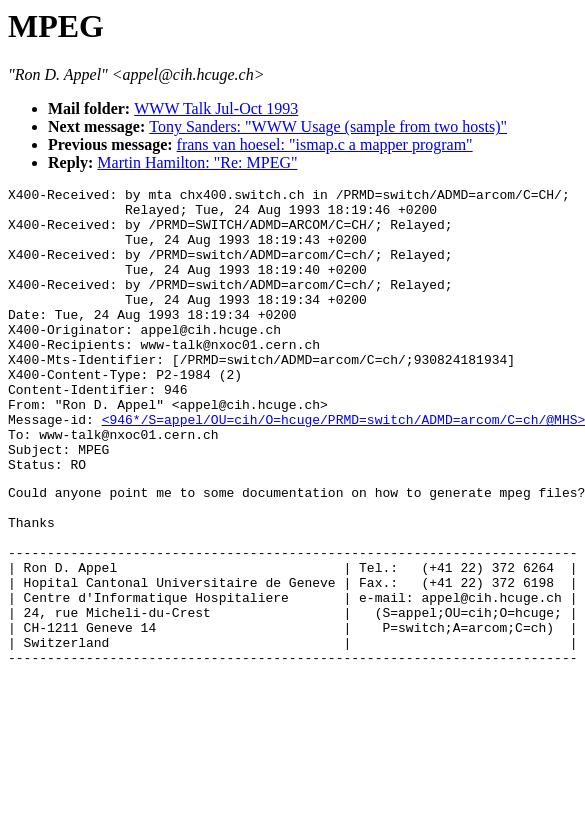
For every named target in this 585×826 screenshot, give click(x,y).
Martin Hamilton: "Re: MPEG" (197, 162)
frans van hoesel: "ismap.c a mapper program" (325, 144)
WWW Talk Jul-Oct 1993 (216, 108)
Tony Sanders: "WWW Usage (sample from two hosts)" (328, 126)
